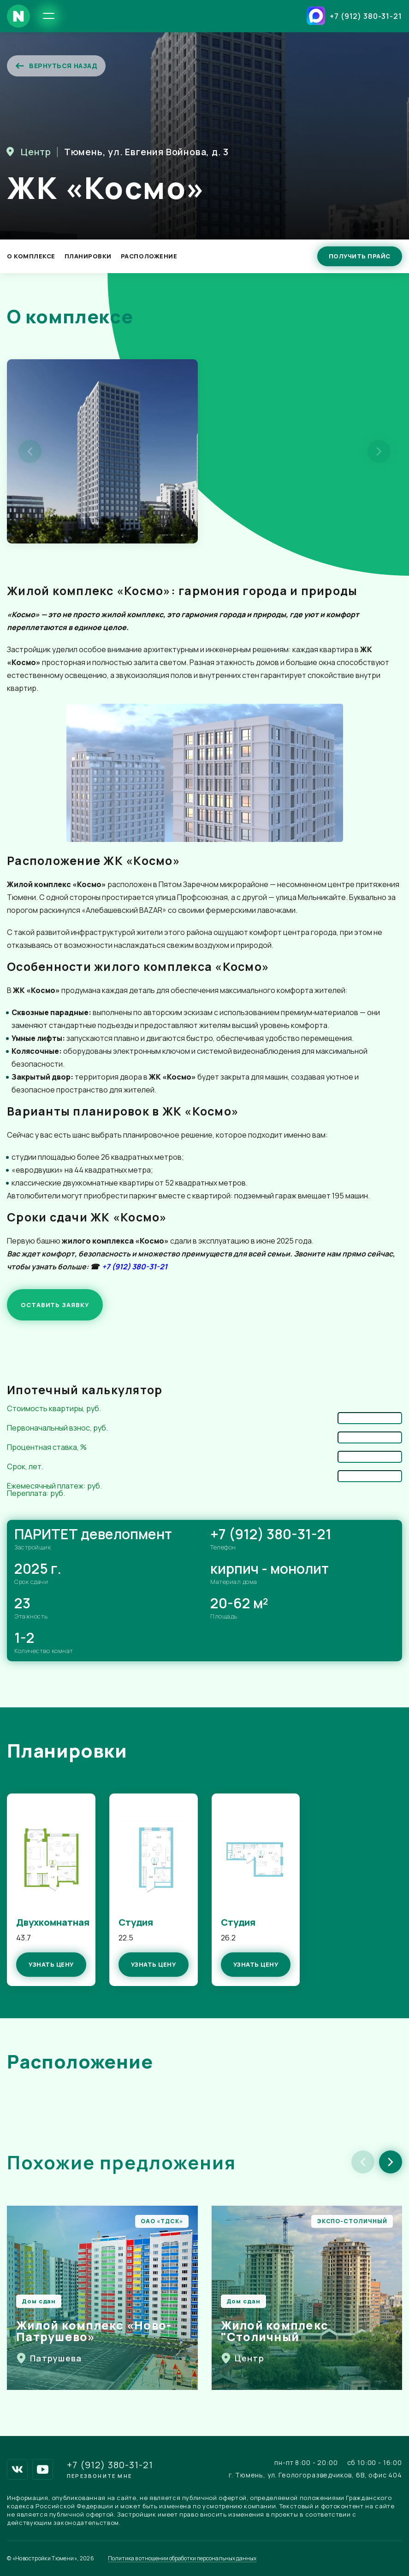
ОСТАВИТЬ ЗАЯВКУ (55, 1305)
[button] (390, 2161)
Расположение (149, 256)
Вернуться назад (56, 65)
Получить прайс (360, 256)
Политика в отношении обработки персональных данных (182, 2558)
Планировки (88, 256)
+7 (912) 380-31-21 (366, 16)
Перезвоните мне (99, 2475)
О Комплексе (31, 256)
